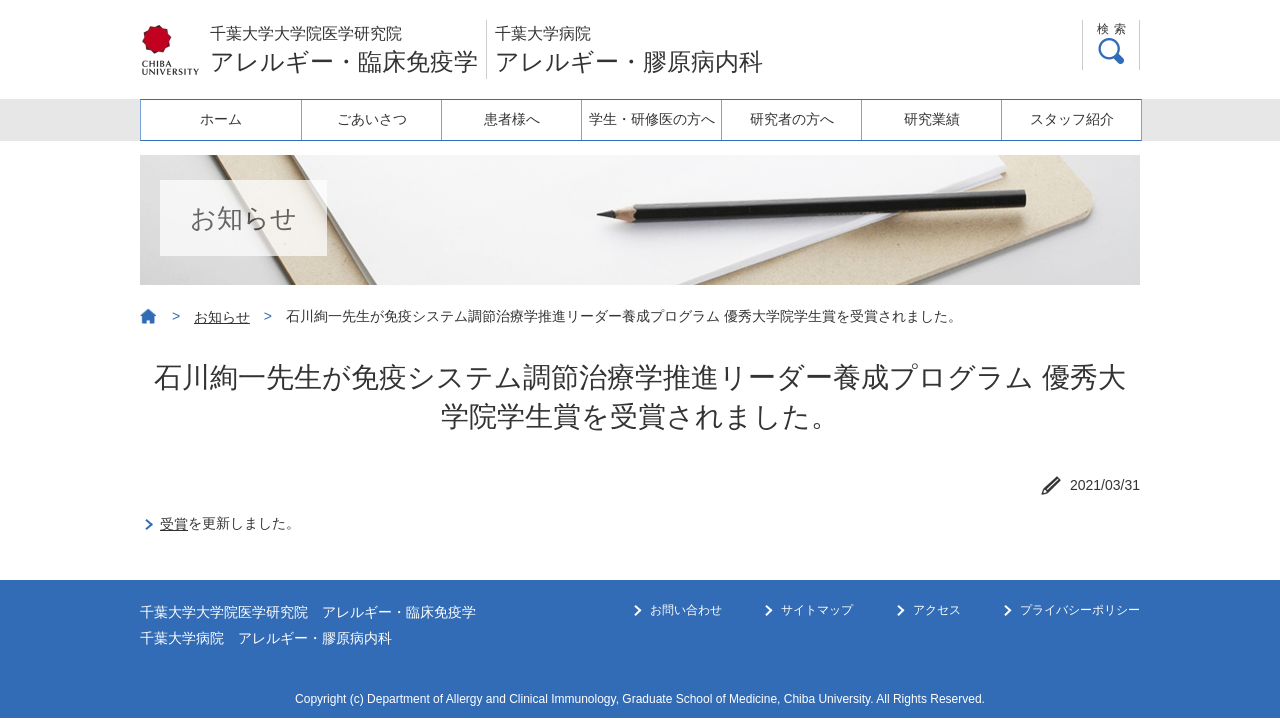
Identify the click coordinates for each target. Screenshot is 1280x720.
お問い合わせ (686, 610)
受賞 (174, 524)
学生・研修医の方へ (641, 119)
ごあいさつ (355, 119)
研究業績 (927, 119)
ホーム (212, 119)
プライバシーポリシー (1080, 610)
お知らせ (222, 317)
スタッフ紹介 (1070, 119)
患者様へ (498, 119)
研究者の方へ (784, 119)
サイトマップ (817, 610)
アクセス (937, 610)
